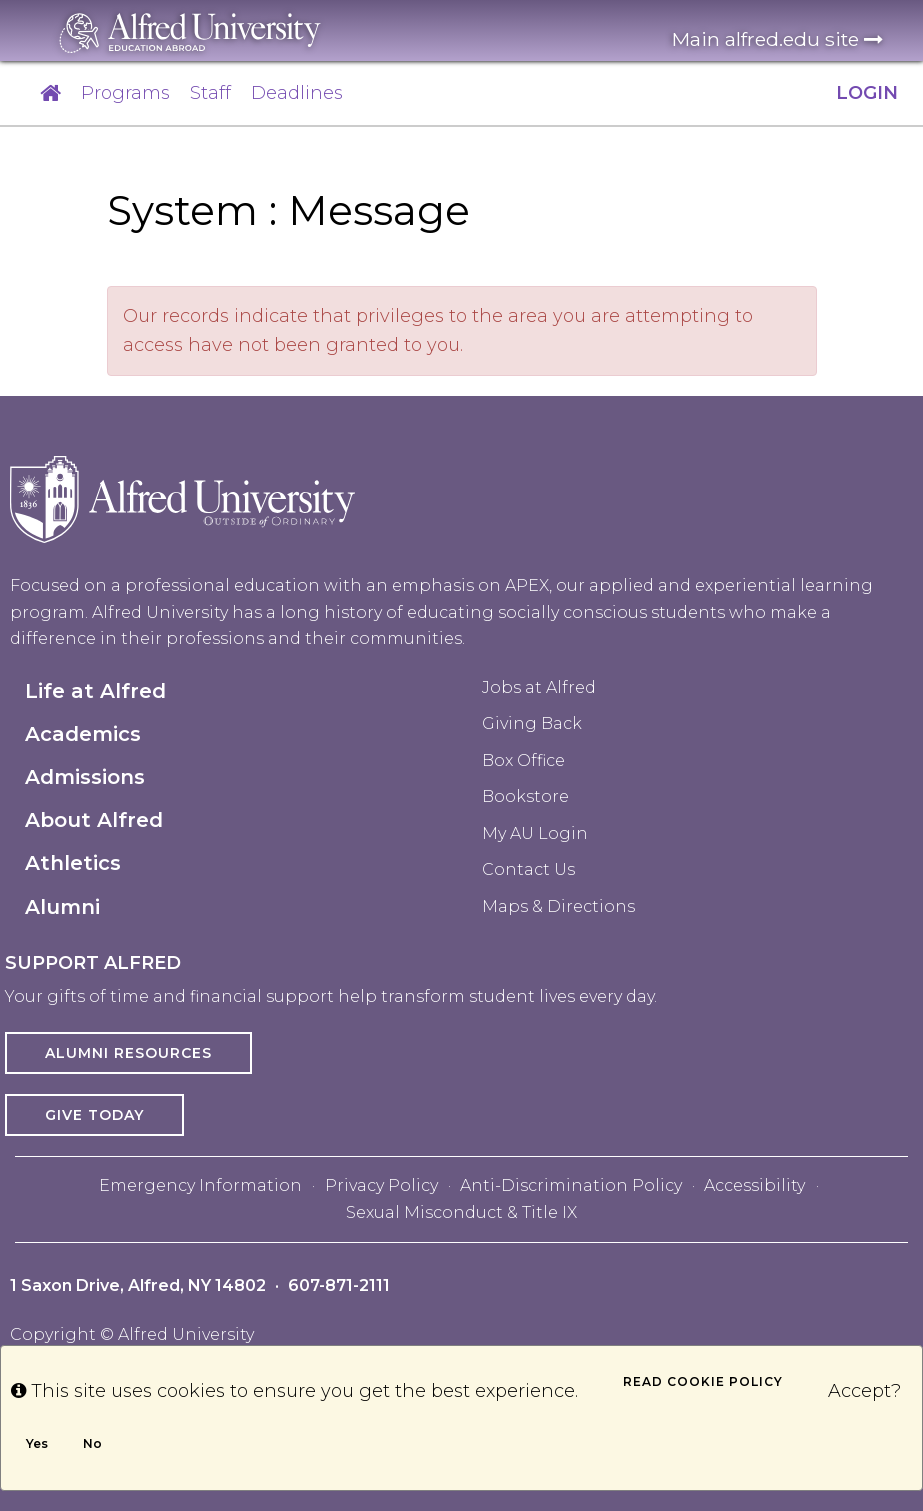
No (92, 1443)
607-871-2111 (339, 1285)
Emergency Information (200, 1185)
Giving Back (532, 723)
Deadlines (297, 93)
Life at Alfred (95, 691)
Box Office (523, 760)
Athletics (73, 863)
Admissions (85, 777)
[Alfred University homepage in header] (190, 32)
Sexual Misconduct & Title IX (461, 1212)
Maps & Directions (558, 906)
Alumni (62, 907)
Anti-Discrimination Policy (571, 1185)
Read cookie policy (703, 1381)
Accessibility (754, 1185)
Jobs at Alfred (539, 687)
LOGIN (867, 93)
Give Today (94, 1115)
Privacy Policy (381, 1185)
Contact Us (528, 869)
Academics (83, 734)
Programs (125, 93)
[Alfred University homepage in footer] (182, 513)
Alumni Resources (128, 1053)
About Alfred (94, 820)
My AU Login (535, 833)
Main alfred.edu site (777, 39)
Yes (37, 1443)
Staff (210, 93)
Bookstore (525, 796)
